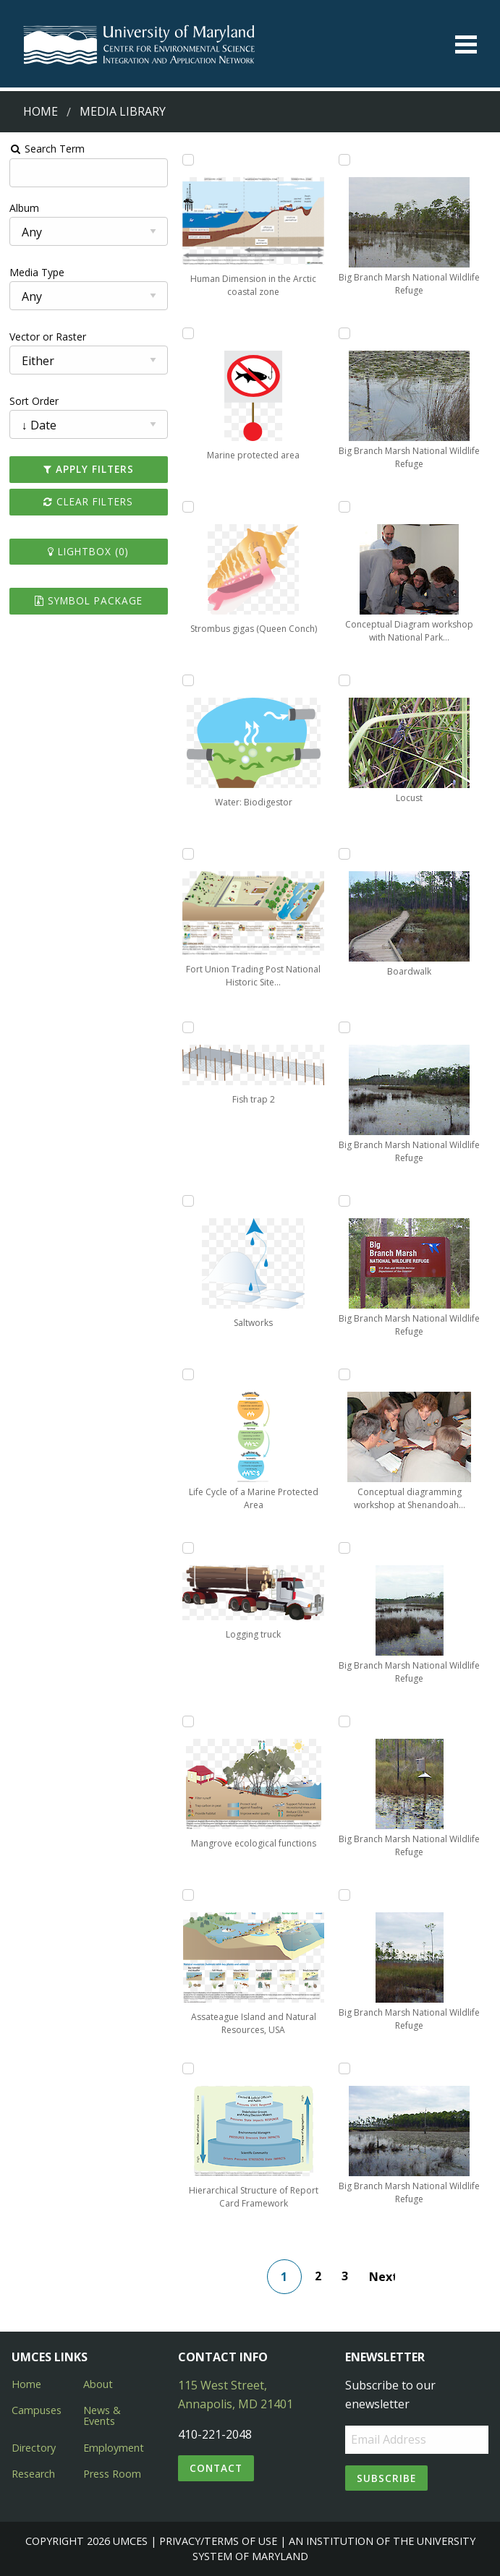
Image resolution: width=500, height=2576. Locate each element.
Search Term (47, 148)
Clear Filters (88, 501)
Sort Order (34, 401)
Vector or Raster (47, 336)
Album (24, 208)
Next (382, 2277)
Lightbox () (88, 551)
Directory (34, 2448)
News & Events (102, 2415)
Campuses (37, 2410)
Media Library (123, 111)
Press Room (112, 2474)
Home (40, 111)
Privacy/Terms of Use (218, 2541)
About (98, 2384)
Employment (113, 2448)
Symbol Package (89, 600)
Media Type (36, 272)
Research (33, 2474)
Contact (216, 2468)
